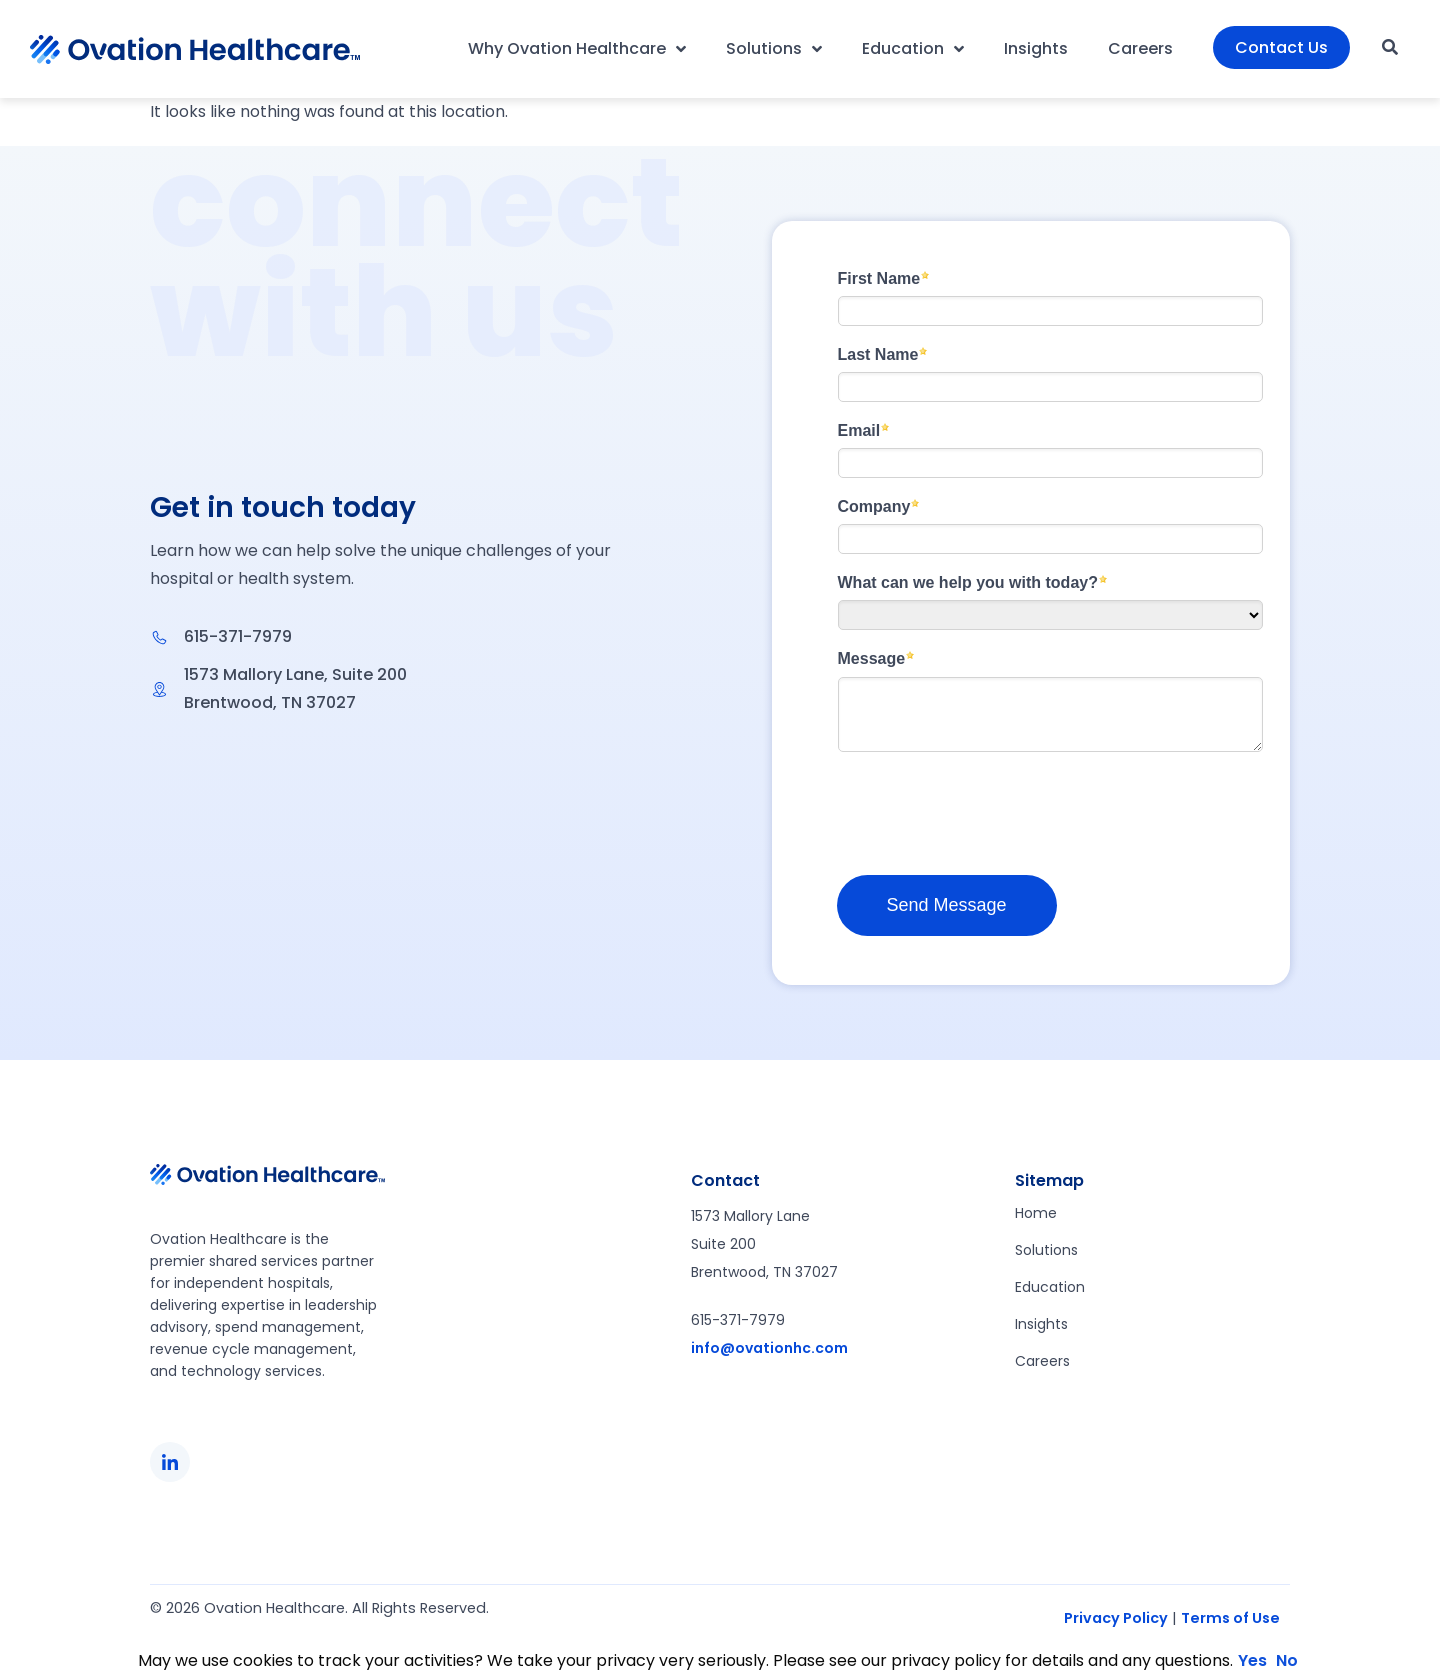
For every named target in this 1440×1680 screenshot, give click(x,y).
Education (913, 49)
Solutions (774, 49)
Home (1036, 1213)
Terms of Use (1230, 1618)
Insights (1036, 48)
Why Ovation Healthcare (577, 49)
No (1287, 1660)
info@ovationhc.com (769, 1348)
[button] (1390, 47)
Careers (1140, 48)
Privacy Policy (1116, 1618)
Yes (1252, 1660)
